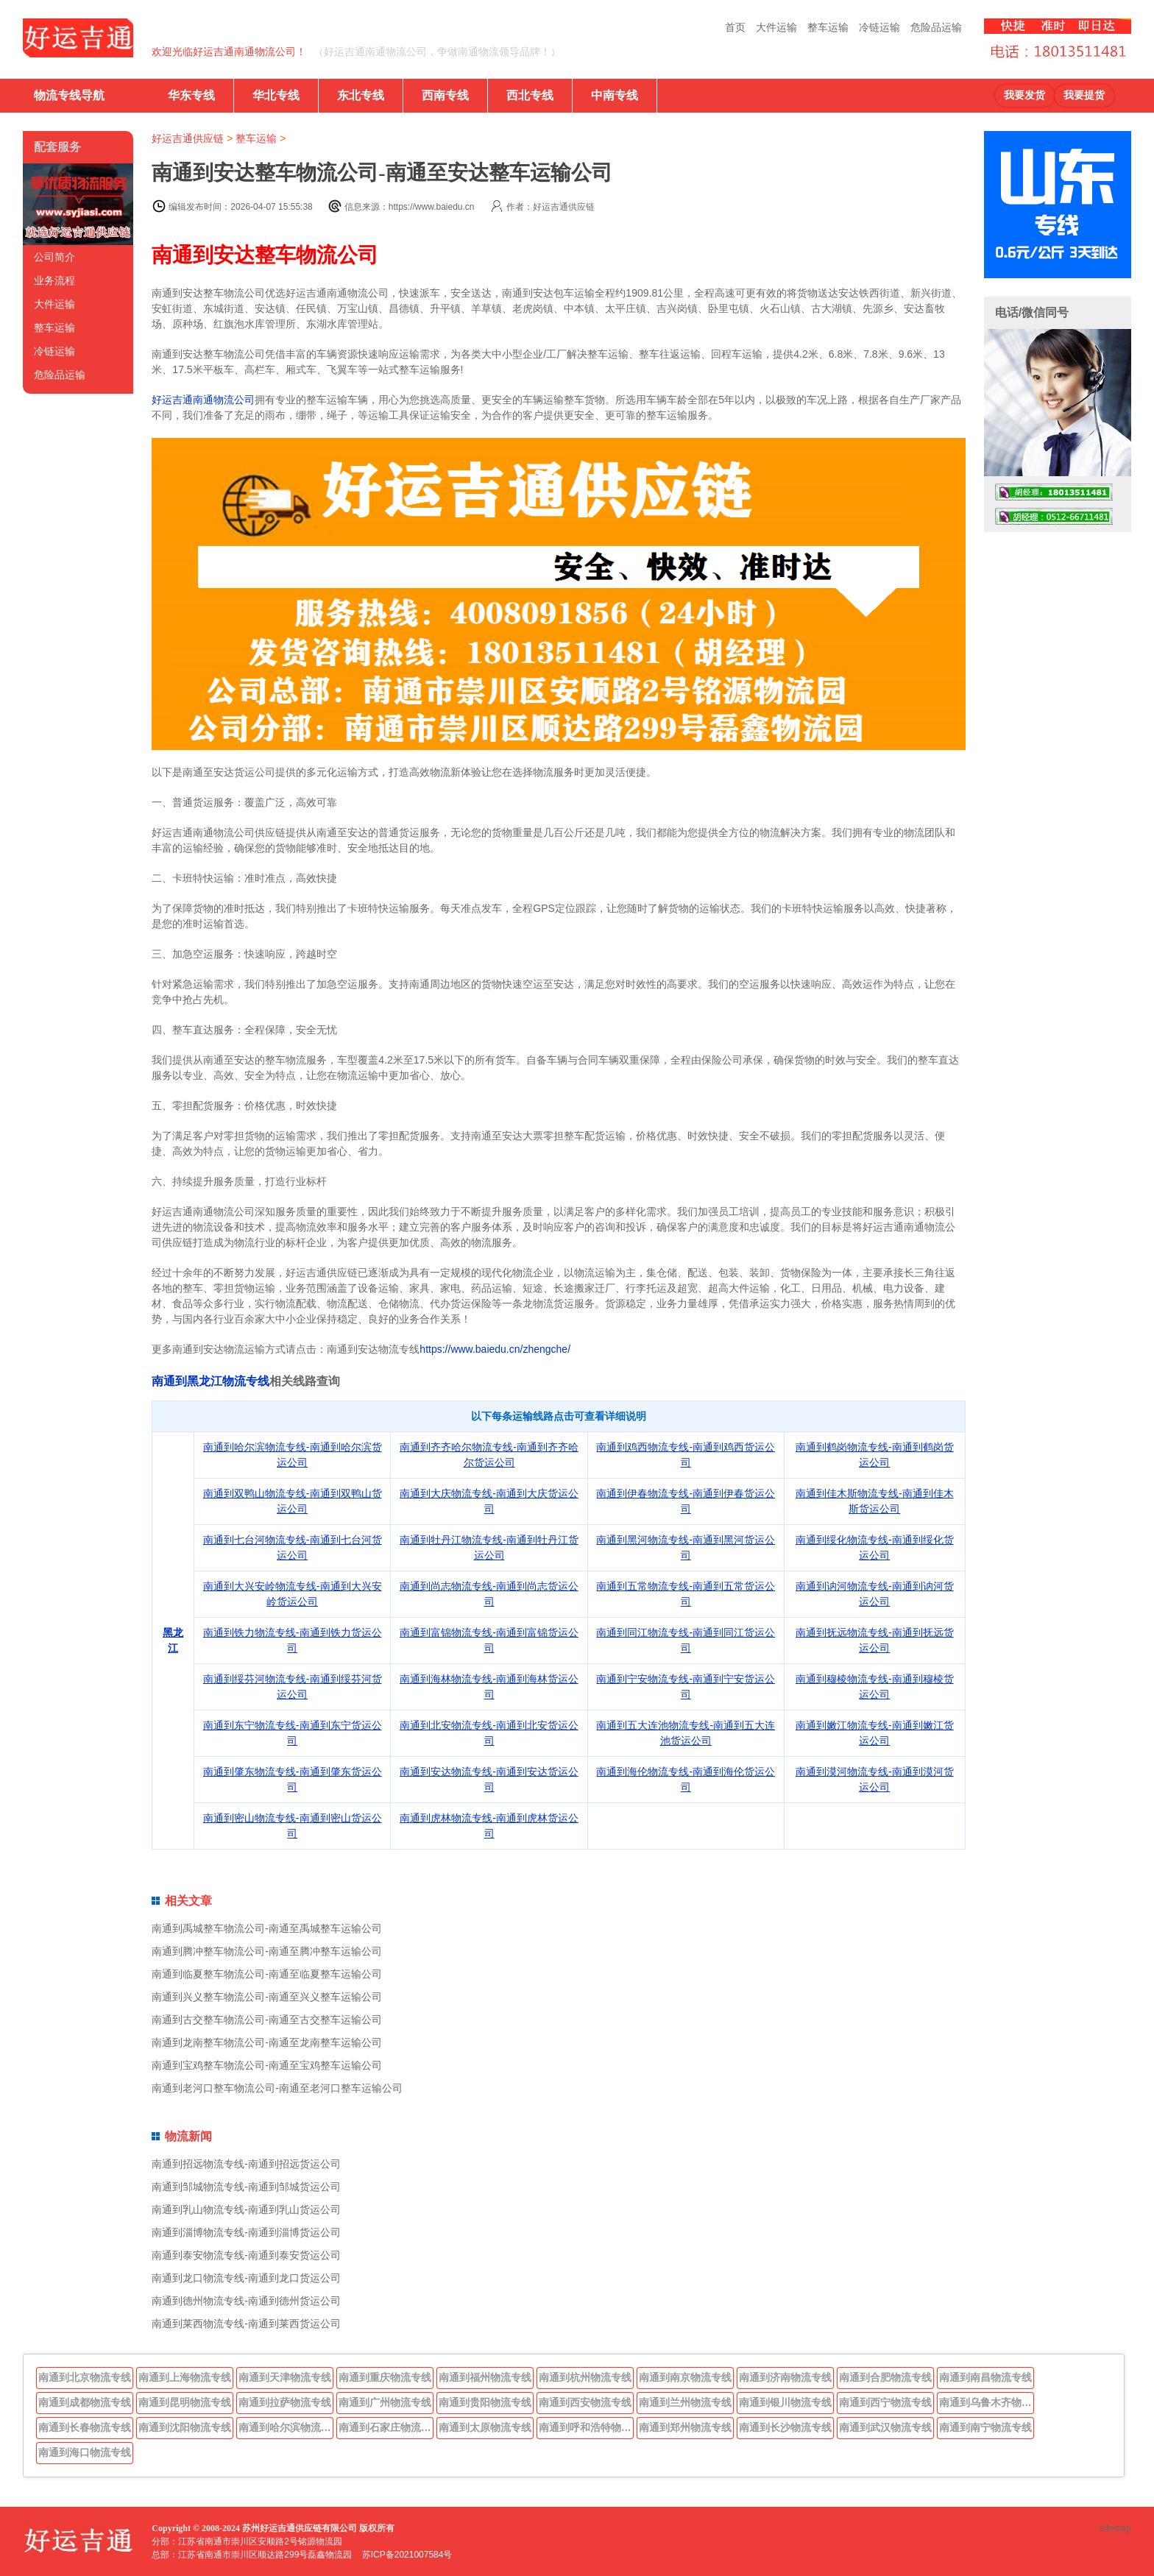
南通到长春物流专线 (84, 2427)
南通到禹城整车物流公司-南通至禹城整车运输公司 (267, 1928)
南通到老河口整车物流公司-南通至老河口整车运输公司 (277, 2088)
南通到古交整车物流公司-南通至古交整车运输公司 (267, 2019)
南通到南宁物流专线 (985, 2427)
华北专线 (276, 95)
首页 (735, 27)
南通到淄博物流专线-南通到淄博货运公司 (246, 2232)
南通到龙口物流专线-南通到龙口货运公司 (246, 2278)
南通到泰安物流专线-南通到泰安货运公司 (246, 2255)
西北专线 (529, 95)
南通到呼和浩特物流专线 (586, 2427)
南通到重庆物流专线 (385, 2377)
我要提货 (1084, 95)
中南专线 (614, 95)
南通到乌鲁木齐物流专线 (987, 2402)
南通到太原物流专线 (485, 2427)
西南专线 (445, 95)
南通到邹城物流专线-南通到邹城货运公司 (246, 2187)
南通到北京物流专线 (84, 2377)
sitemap (1115, 2528)
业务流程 (54, 280)
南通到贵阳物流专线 (485, 2402)
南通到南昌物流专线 (985, 2377)
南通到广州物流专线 (385, 2402)
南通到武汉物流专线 (885, 2427)
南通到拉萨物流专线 (284, 2402)
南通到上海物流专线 (184, 2377)
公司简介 (54, 257)
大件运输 (776, 27)
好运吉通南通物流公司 (203, 400)
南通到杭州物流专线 (585, 2377)
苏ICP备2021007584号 (407, 2555)
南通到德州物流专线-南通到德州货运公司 (246, 2301)
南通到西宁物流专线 (885, 2402)
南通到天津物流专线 (284, 2377)
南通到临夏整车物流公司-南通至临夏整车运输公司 (267, 1974)
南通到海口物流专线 (84, 2452)
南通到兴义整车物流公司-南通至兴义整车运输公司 (267, 1997)
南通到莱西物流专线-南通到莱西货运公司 (246, 2323)
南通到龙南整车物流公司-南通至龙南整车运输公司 (267, 2042)
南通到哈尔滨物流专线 (286, 2427)
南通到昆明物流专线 (184, 2402)
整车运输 (828, 27)
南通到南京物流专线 (685, 2377)
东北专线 (360, 95)
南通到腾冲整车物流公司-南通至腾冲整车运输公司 (267, 1951)
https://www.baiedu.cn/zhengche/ (495, 1349)
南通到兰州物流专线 (685, 2402)
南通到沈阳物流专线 (184, 2427)
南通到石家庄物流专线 (386, 2427)
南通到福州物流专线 (485, 2377)
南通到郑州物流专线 (685, 2427)
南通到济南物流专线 (785, 2377)
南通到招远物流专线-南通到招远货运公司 (246, 2164)
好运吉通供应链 (188, 138)
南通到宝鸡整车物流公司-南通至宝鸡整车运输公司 (267, 2065)
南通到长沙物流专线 (785, 2427)
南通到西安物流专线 (585, 2402)
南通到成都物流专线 (84, 2402)
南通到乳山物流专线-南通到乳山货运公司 (246, 2209)
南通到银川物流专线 (785, 2402)
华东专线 (191, 95)
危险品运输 (936, 27)
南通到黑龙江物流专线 (210, 1381)
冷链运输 (879, 27)
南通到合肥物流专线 (885, 2377)
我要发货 (1024, 95)
